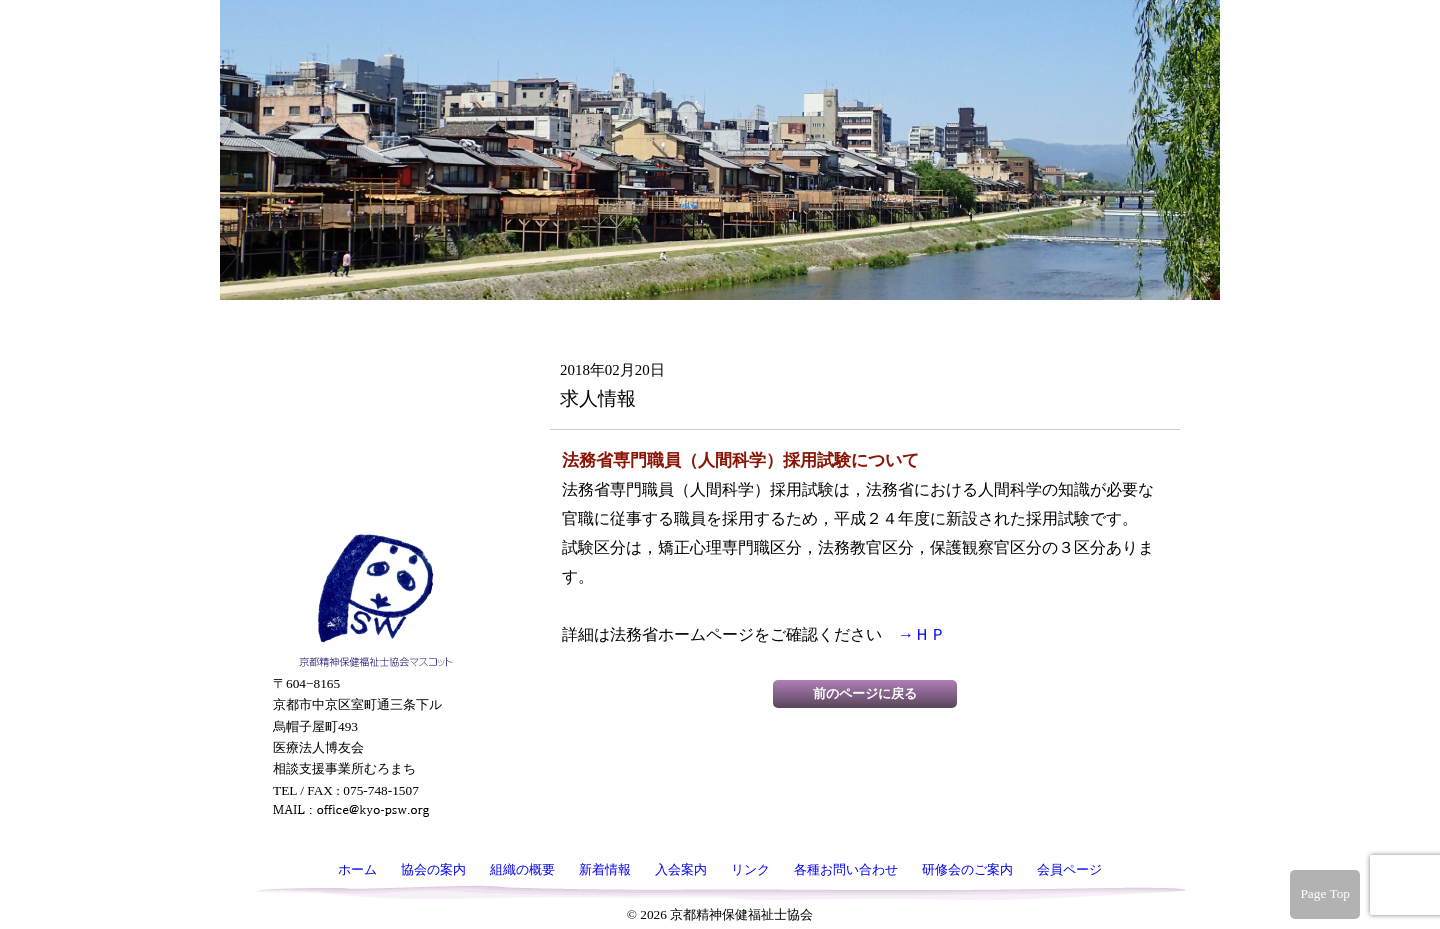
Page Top (1325, 893)
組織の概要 (373, 225)
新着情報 (373, 267)
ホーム (373, 141)
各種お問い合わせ (373, 393)
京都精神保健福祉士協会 (716, 70)
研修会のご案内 (373, 450)
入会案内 (373, 309)
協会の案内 (373, 183)
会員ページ (373, 507)
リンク (373, 351)
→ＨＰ (922, 634)
